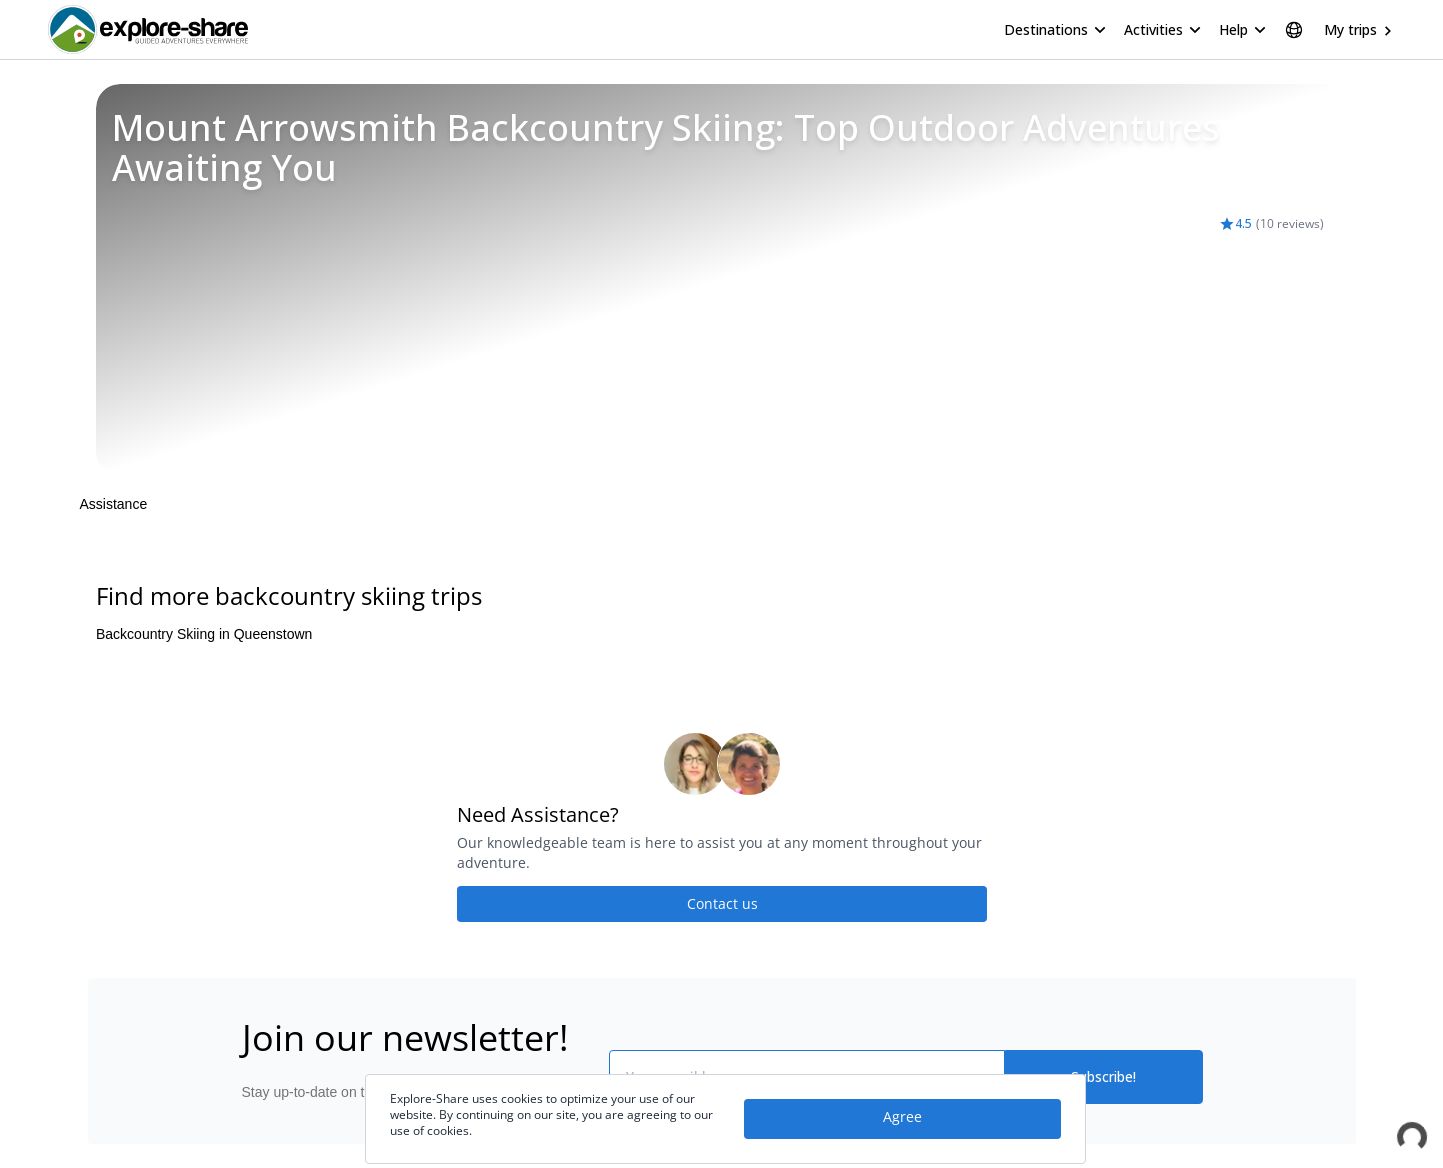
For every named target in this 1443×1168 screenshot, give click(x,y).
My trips (1350, 29)
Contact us (721, 903)
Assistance (114, 504)
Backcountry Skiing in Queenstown (204, 634)
